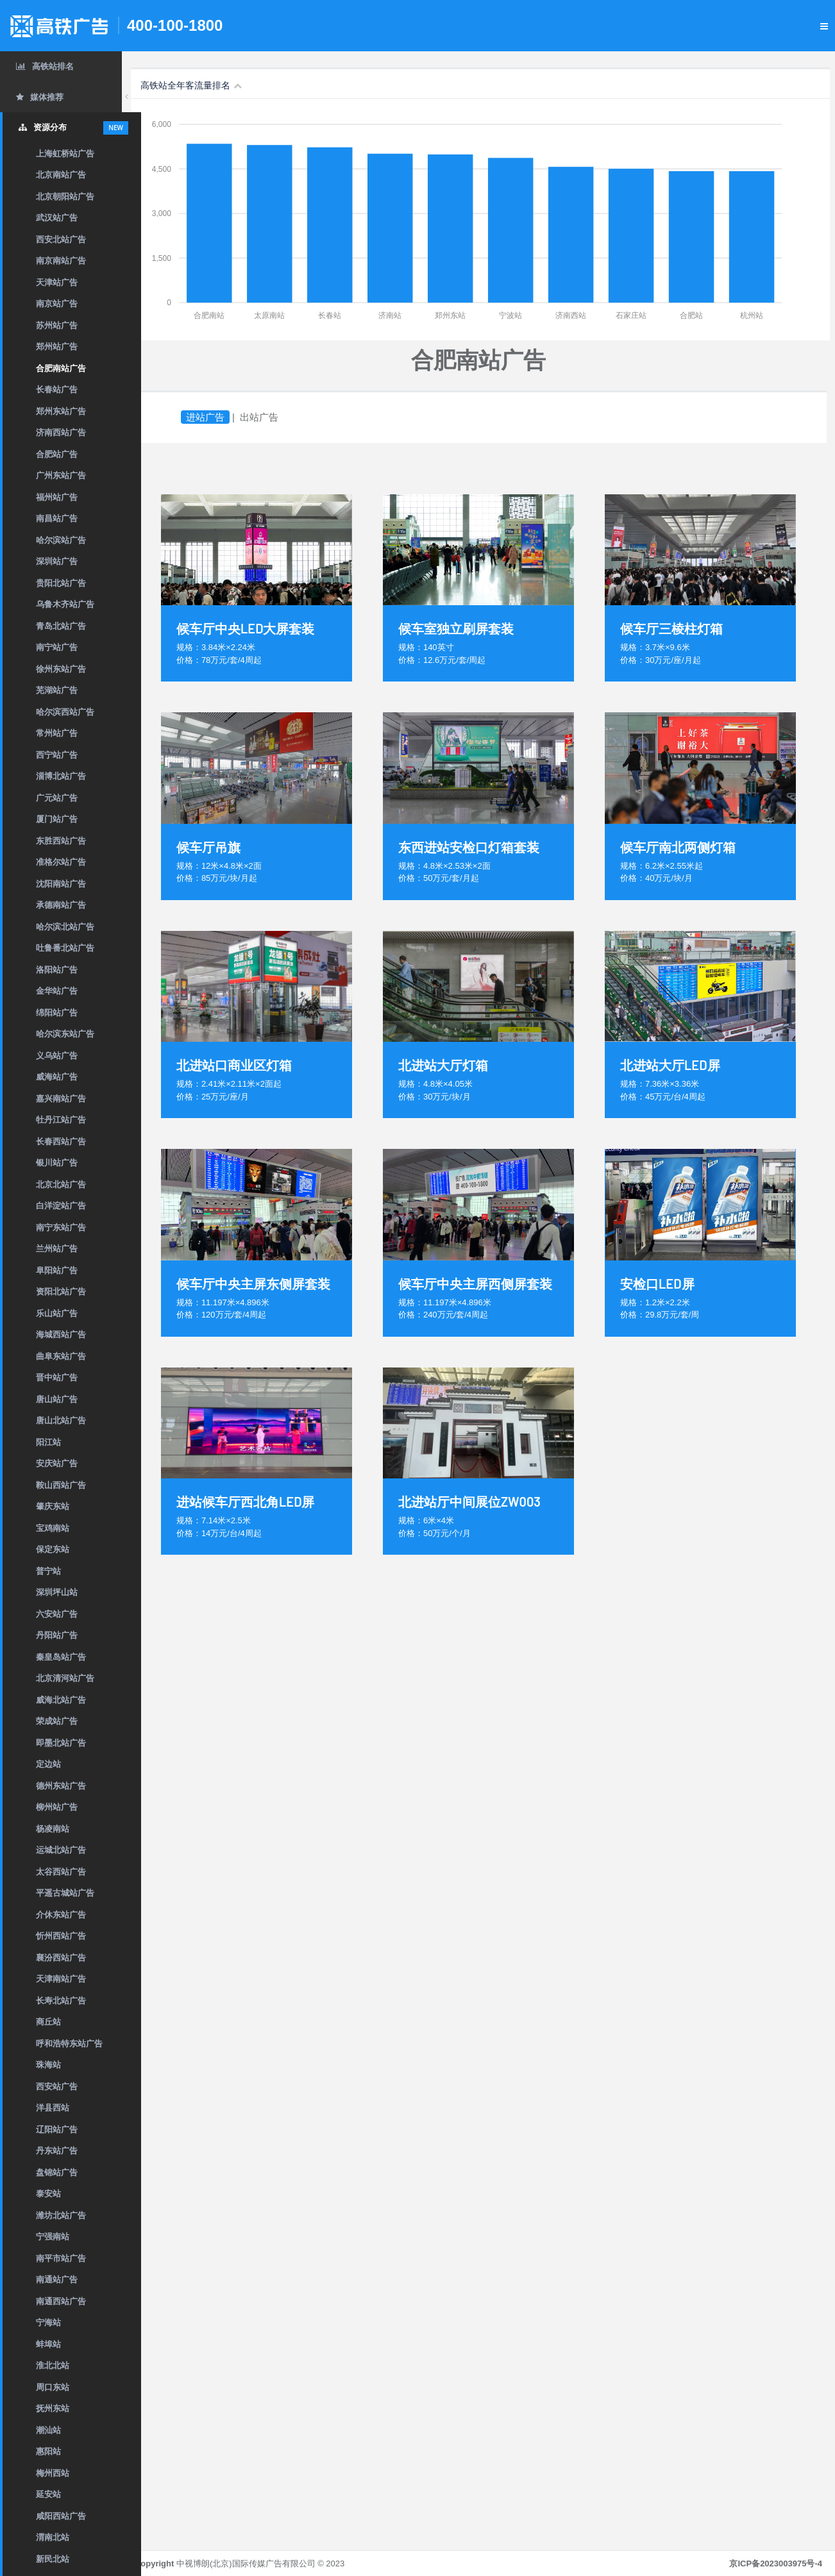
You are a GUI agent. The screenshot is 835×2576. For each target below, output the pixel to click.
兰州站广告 (57, 1248)
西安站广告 (57, 2086)
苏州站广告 (57, 325)
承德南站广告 (61, 905)
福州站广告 (57, 497)
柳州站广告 (57, 1807)
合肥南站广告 (61, 368)
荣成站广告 (57, 1721)
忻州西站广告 (61, 1936)
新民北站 (52, 2559)
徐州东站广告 (61, 669)
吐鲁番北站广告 (65, 948)
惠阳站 (48, 2451)
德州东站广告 (61, 1786)
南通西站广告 (61, 2301)
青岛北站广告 (61, 626)
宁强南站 (52, 2236)
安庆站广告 (57, 1463)
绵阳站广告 (57, 1012)
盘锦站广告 (57, 2172)
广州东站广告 (61, 475)
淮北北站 (52, 2365)
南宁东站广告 (61, 1227)
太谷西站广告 (61, 1872)
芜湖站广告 (57, 690)
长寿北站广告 (61, 2000)
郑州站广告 (57, 346)
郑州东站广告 (61, 411)
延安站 (48, 2494)
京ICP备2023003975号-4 (775, 2563)
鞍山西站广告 (61, 1485)
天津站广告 (57, 282)
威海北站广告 (61, 1700)
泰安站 (48, 2193)
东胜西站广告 (61, 841)
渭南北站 (52, 2537)
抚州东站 (52, 2408)
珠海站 (48, 2065)
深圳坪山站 (57, 1592)
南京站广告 (57, 303)
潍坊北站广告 (61, 2215)
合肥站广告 (57, 454)
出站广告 (278, 417)
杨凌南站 (52, 1829)
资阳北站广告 (61, 1291)
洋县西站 (52, 2107)
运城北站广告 (61, 1850)
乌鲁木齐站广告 (65, 604)
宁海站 (48, 2322)
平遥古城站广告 (65, 1893)
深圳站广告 (57, 561)
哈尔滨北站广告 (65, 927)
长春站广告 (57, 389)
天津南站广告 (61, 1979)
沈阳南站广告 (61, 884)
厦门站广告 (57, 819)
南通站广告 (57, 2279)
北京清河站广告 (65, 1678)
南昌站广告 (57, 518)
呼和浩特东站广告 (69, 2043)
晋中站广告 (57, 1377)
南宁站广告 (57, 647)
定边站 (48, 1764)
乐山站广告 (57, 1313)
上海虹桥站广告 (65, 153)
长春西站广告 (61, 1141)
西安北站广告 (61, 239)
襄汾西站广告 (61, 1957)
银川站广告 (57, 1162)
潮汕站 (48, 2430)
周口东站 (52, 2387)
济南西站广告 (61, 432)
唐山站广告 (57, 1399)
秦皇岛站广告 (61, 1657)
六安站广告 (57, 1614)
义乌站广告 (57, 1055)
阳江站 (48, 1442)
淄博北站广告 (61, 776)
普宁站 (48, 1571)
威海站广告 (57, 1077)
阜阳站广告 (57, 1270)
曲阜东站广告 (61, 1356)
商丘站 (48, 2022)
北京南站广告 (61, 175)
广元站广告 (57, 798)
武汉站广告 (57, 217)
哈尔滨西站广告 (65, 712)
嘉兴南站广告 (61, 1098)
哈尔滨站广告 (61, 540)
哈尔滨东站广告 (65, 1034)
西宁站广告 (57, 755)
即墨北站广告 (61, 1743)
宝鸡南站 (52, 1528)
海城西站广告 (61, 1334)
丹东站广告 (57, 2150)
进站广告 (224, 417)
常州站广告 (57, 733)
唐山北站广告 (61, 1420)
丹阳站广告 (57, 1635)
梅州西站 (52, 2473)
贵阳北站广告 (61, 583)
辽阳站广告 (57, 2129)
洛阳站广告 (57, 969)
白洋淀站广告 (61, 1205)
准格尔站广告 (61, 862)
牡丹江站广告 (61, 1120)
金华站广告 (57, 991)
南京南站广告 (61, 260)
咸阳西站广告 (61, 2516)
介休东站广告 (61, 1914)
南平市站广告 (61, 2258)
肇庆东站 (52, 1506)
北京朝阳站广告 (65, 196)
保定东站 (52, 1549)
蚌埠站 (48, 2344)
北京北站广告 (61, 1184)
